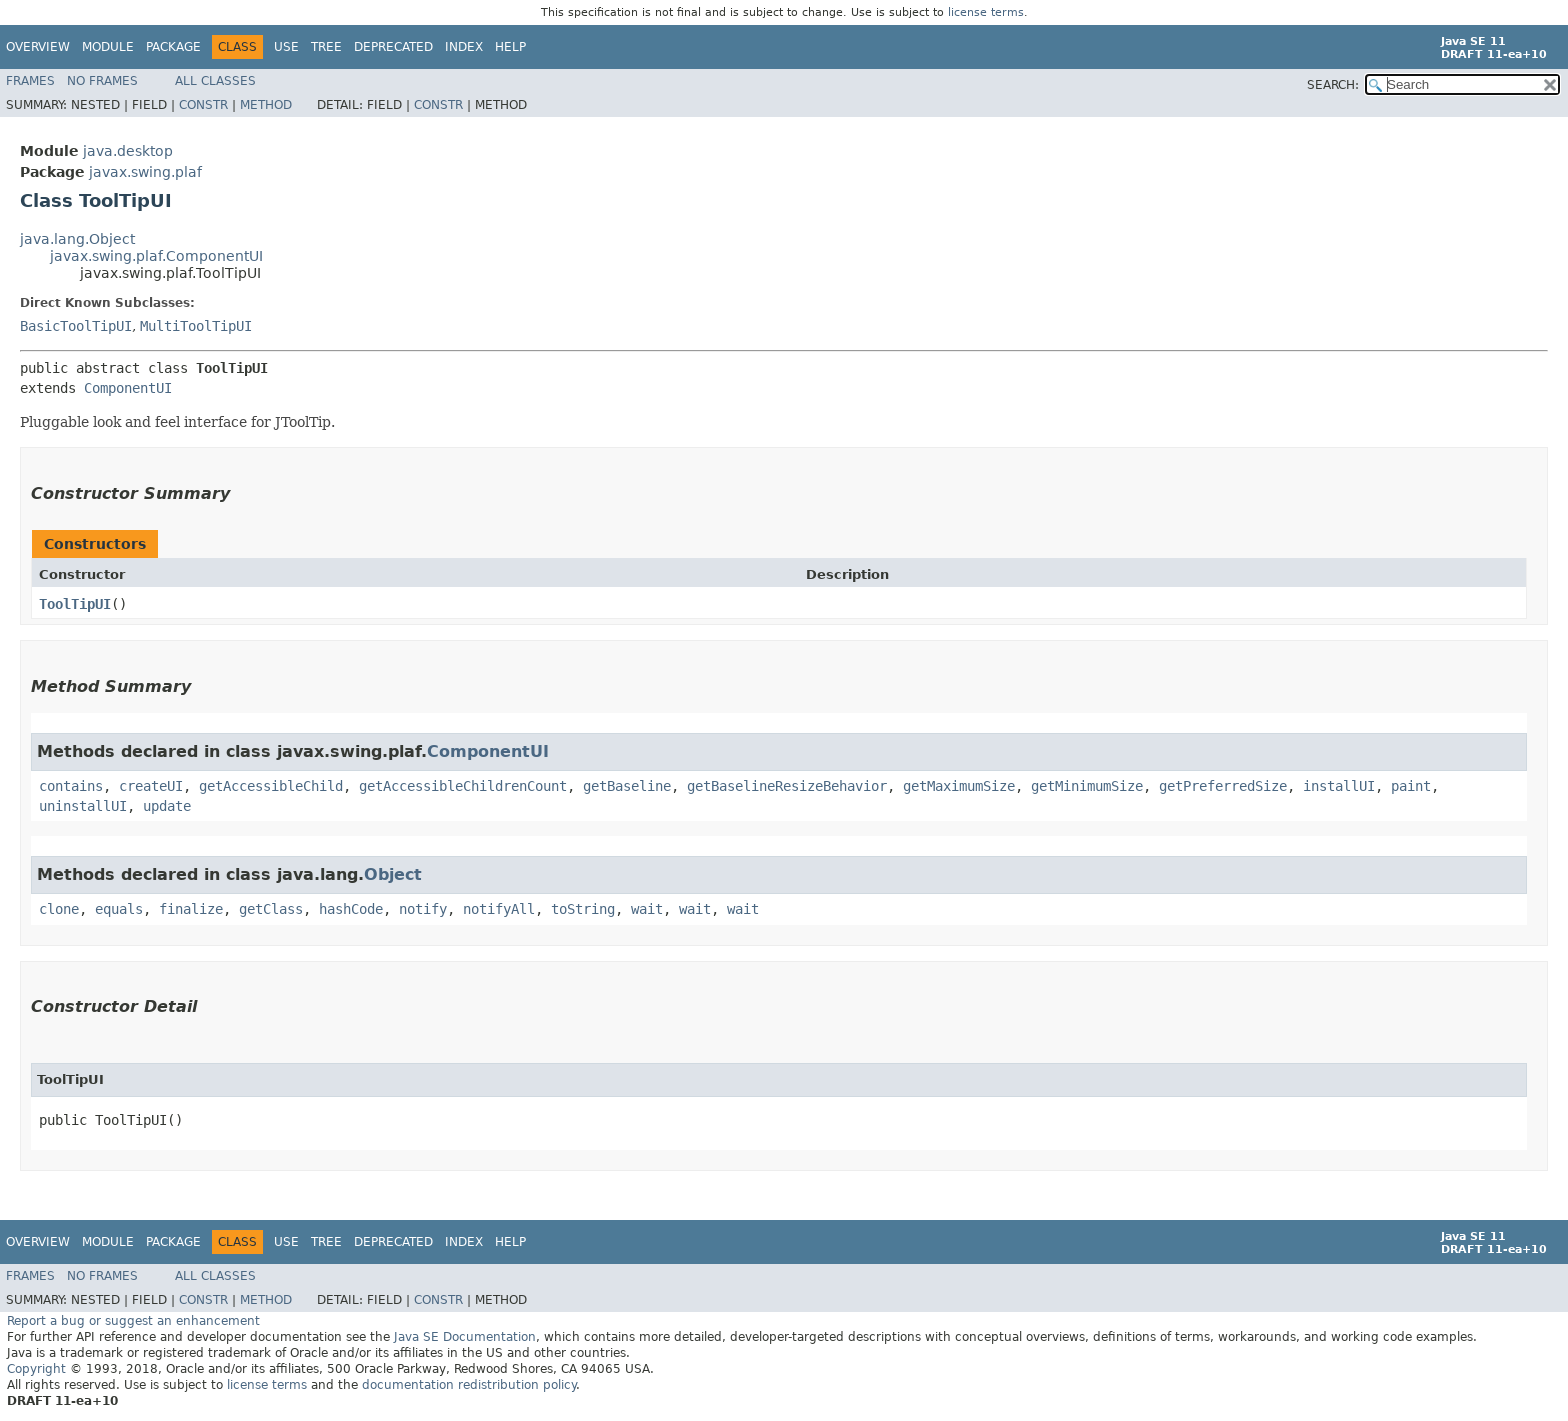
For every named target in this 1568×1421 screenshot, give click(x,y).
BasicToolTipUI (76, 326)
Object (393, 874)
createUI (151, 786)
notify (423, 909)
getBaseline (627, 786)
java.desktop (128, 151)
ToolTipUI (75, 604)
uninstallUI (83, 806)
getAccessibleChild (271, 786)
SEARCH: (1333, 85)
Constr (203, 105)
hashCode (351, 909)
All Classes (215, 81)
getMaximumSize (959, 786)
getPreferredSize (1223, 786)
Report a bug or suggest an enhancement (133, 1321)
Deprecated (393, 47)
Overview (38, 47)
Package (173, 47)
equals (119, 909)
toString (583, 909)
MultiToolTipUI (196, 326)
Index (464, 47)
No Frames (102, 81)
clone (59, 909)
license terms (986, 12)
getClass (271, 909)
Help (510, 47)
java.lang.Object (77, 239)
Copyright (36, 1369)
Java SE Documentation (465, 1337)
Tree (326, 47)
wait (647, 909)
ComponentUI (128, 388)
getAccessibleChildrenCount (463, 786)
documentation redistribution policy (469, 1385)
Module (108, 47)
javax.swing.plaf (145, 172)
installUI (1339, 786)
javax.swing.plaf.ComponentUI (156, 256)
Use (286, 47)
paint (1411, 786)
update (167, 806)
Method (266, 105)
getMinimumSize (1087, 786)
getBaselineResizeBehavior (787, 786)
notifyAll (499, 909)
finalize (191, 909)
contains (71, 786)
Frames (30, 81)
